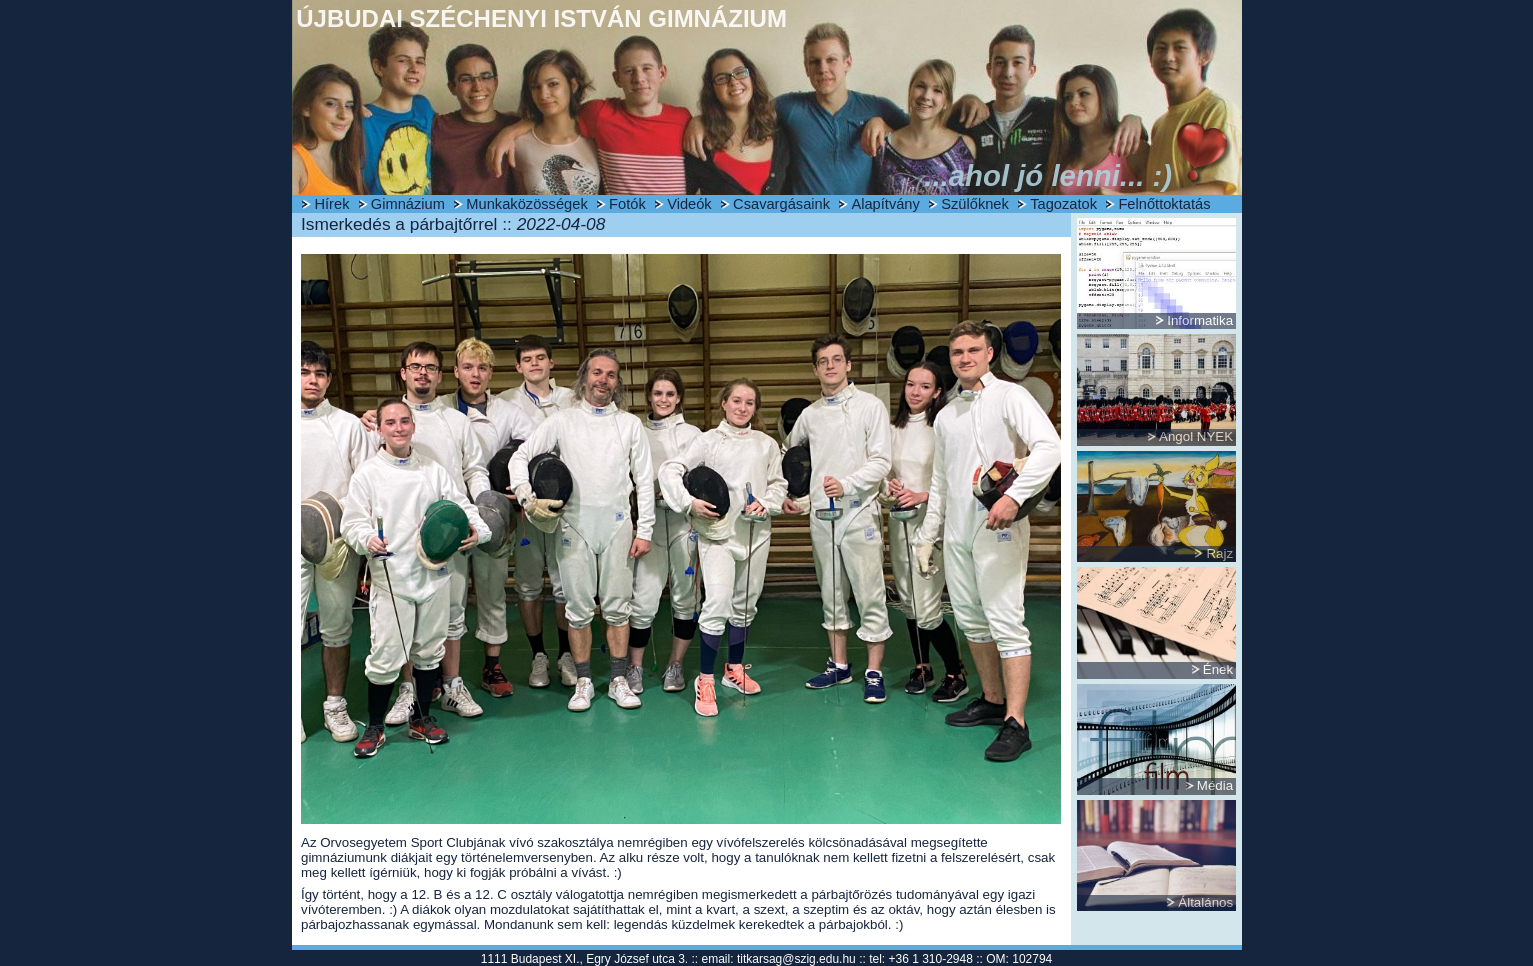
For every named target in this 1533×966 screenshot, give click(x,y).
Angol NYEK (1196, 436)
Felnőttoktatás (1164, 204)
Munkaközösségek (526, 204)
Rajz (1219, 553)
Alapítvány (885, 204)
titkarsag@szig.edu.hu (796, 959)
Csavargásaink (781, 204)
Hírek (331, 204)
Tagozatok (1063, 204)
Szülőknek (975, 204)
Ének (1218, 669)
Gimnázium (408, 204)
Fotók (627, 204)
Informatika (1200, 320)
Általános (1205, 902)
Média (1215, 785)
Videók (689, 204)
